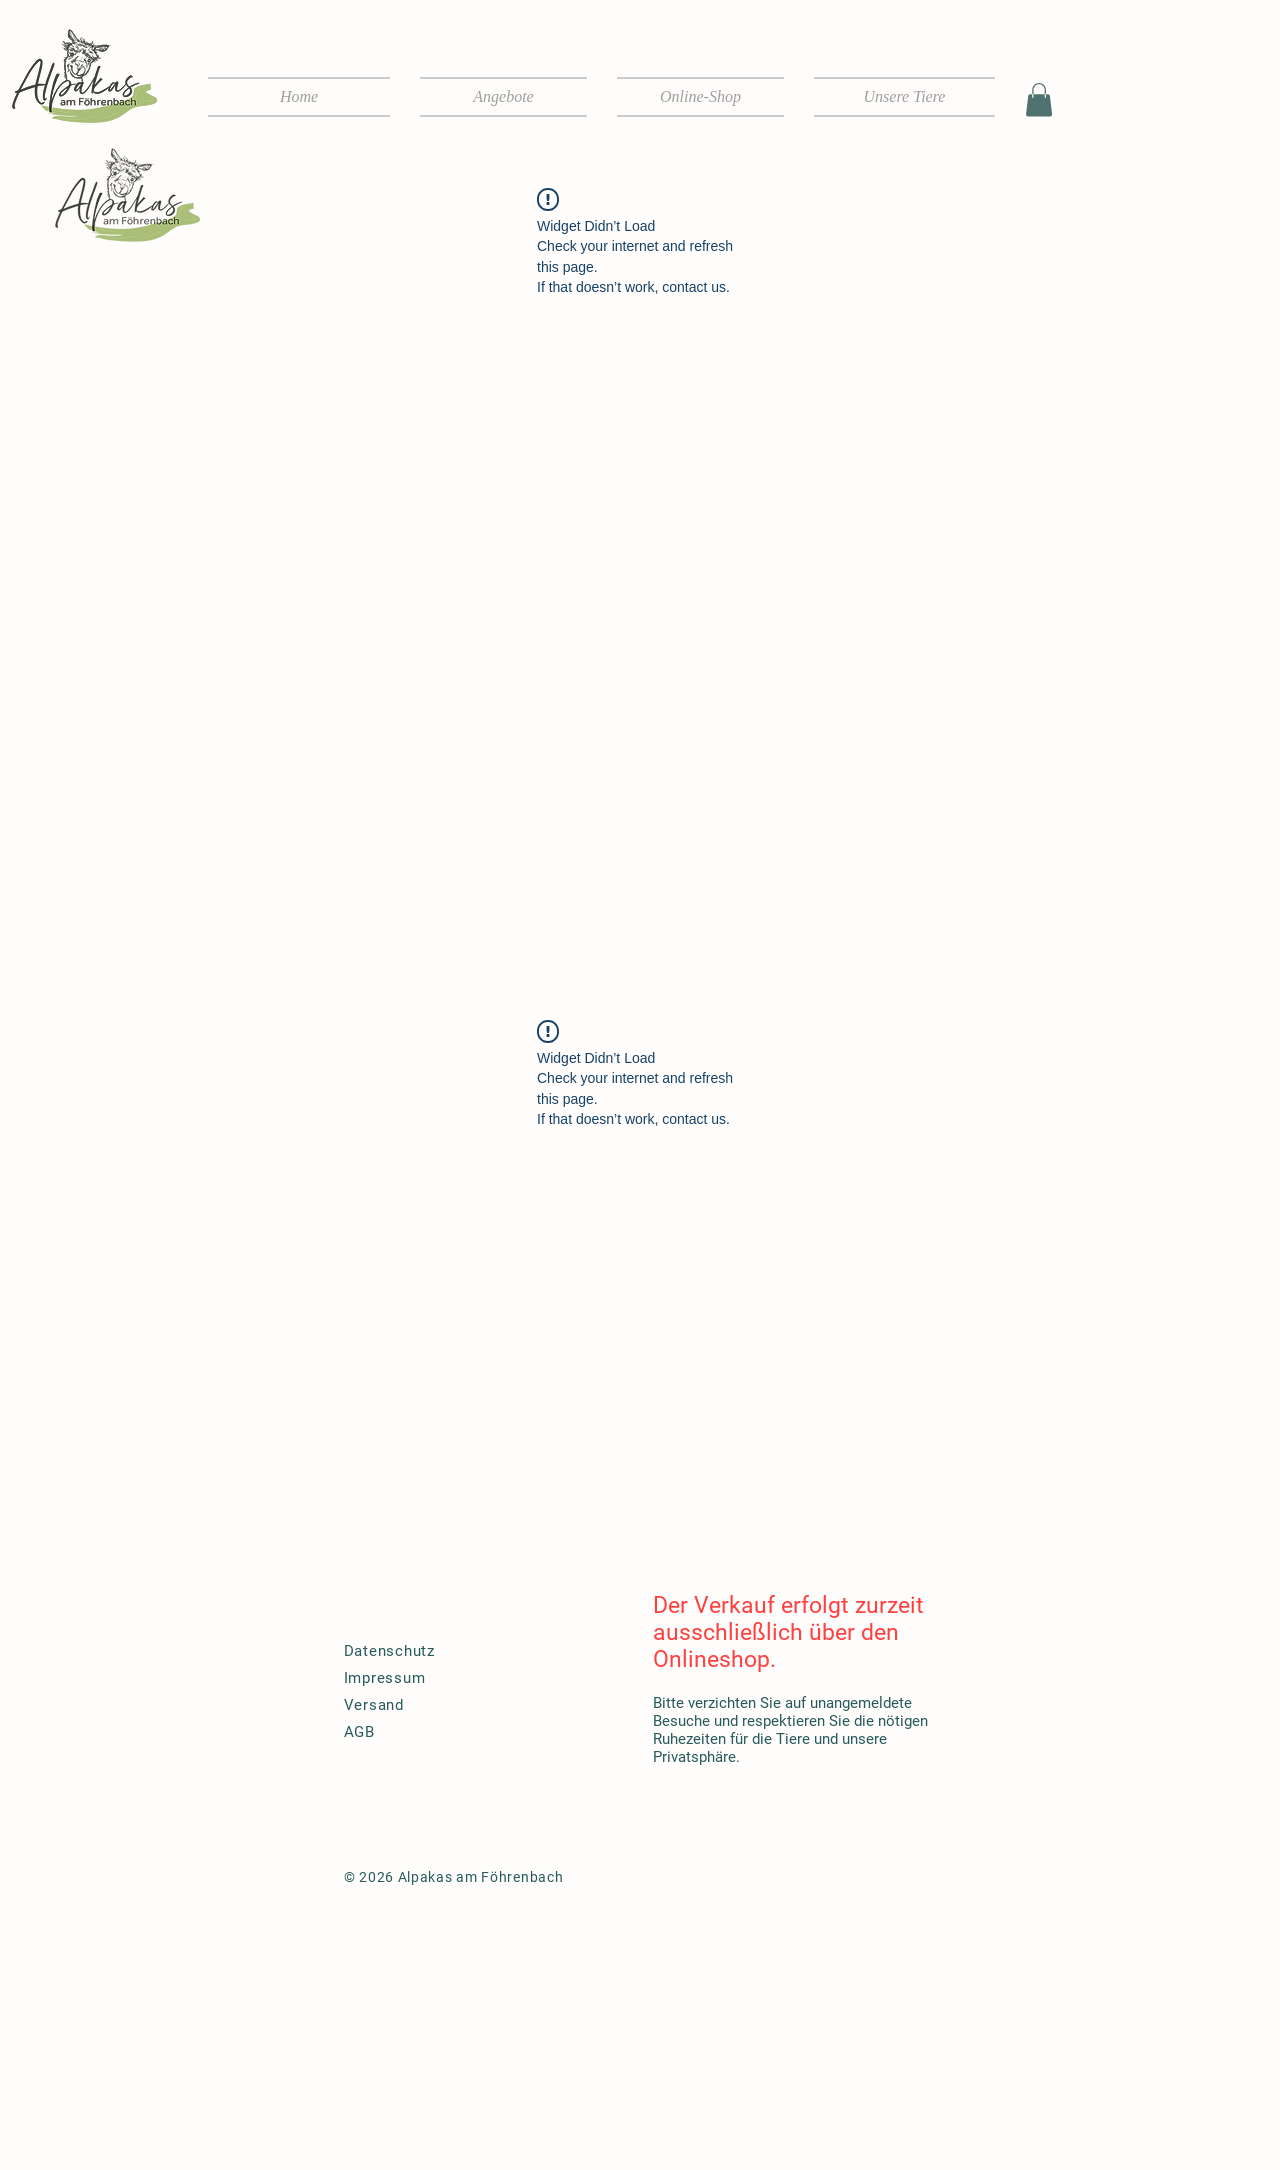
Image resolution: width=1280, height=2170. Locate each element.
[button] (1039, 99)
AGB (359, 1732)
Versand (374, 1705)
